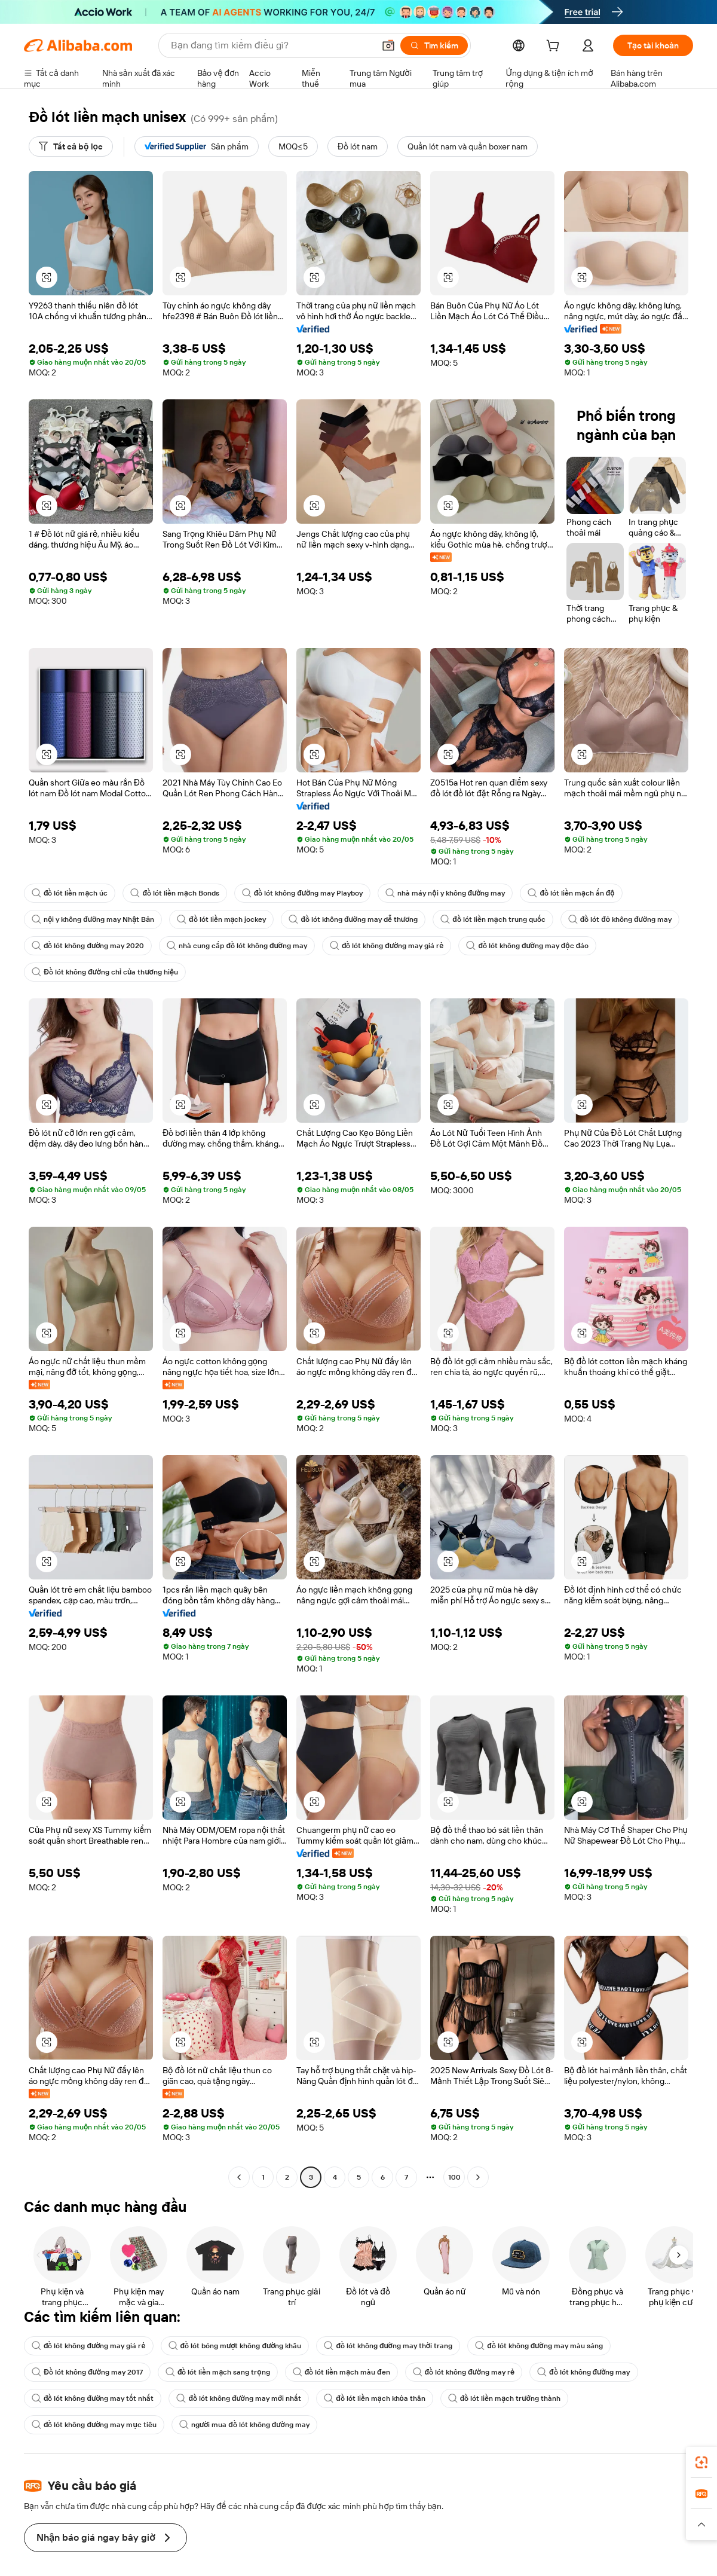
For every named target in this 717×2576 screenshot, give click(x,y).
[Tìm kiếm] (434, 45)
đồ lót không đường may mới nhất (238, 2398)
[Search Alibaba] (271, 45)
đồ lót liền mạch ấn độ (571, 893)
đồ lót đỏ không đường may (620, 919)
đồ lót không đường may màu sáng (538, 2346)
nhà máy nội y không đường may (445, 893)
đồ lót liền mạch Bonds (174, 893)
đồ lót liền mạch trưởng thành (504, 2398)
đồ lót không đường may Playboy (302, 893)
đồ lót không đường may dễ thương (353, 919)
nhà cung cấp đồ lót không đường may (237, 946)
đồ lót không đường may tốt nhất (93, 2398)
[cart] (555, 47)
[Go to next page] (478, 2177)
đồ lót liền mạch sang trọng (218, 2372)
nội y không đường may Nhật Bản (93, 919)
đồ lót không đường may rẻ (464, 2372)
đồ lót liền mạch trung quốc (492, 919)
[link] (701, 2462)
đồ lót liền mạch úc (70, 893)
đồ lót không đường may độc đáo (527, 946)
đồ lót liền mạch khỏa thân (374, 2398)
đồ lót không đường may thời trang (388, 2346)
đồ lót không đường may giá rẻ (387, 946)
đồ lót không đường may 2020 (88, 946)
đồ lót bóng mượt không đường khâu (235, 2346)
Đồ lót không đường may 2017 (87, 2372)
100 (454, 2177)
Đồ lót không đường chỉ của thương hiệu (105, 972)
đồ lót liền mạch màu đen (341, 2372)
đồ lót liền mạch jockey (221, 919)
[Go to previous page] (239, 2177)
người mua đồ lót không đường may (244, 2425)
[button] (388, 45)
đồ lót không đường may (583, 2372)
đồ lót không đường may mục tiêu (94, 2425)
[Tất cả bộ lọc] (71, 146)
